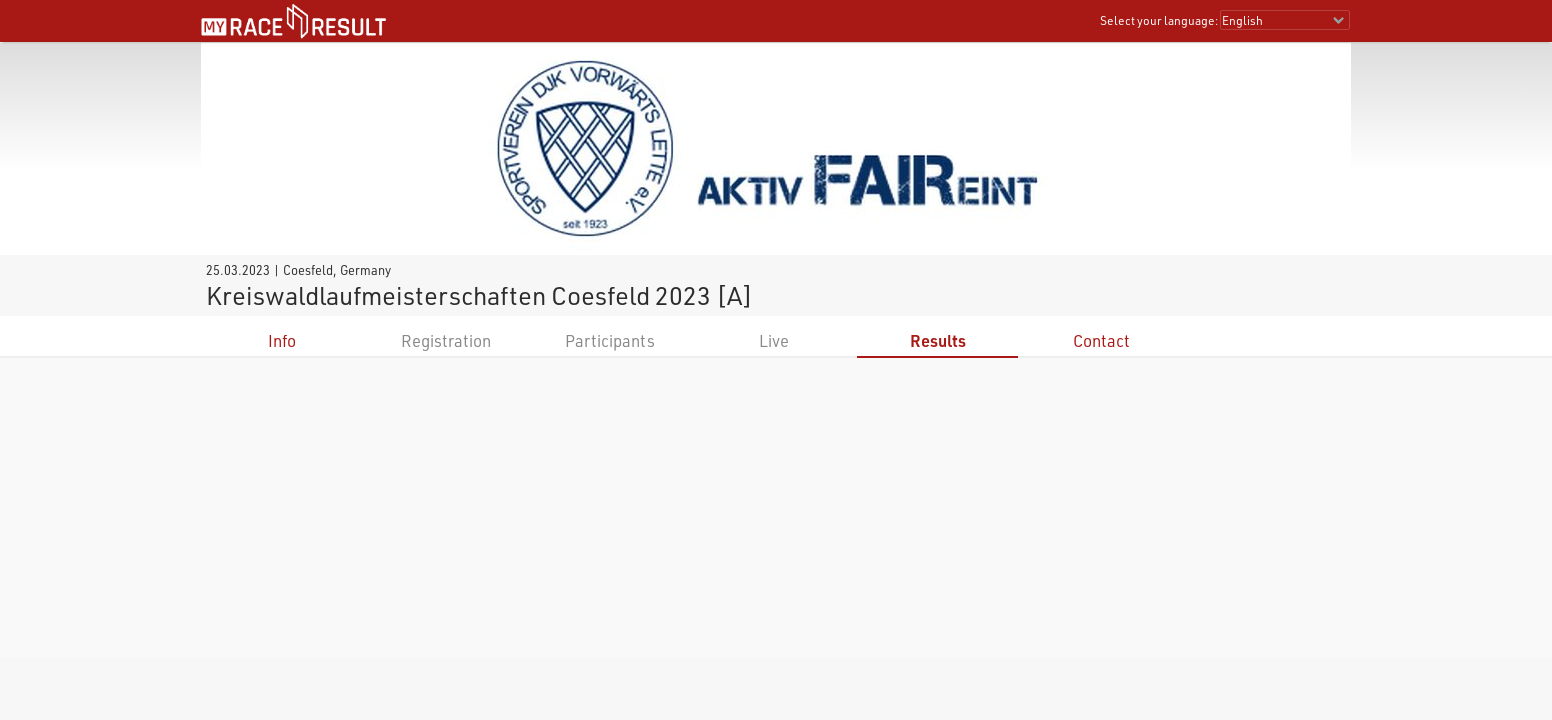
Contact (1101, 340)
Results (938, 340)
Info (282, 340)
